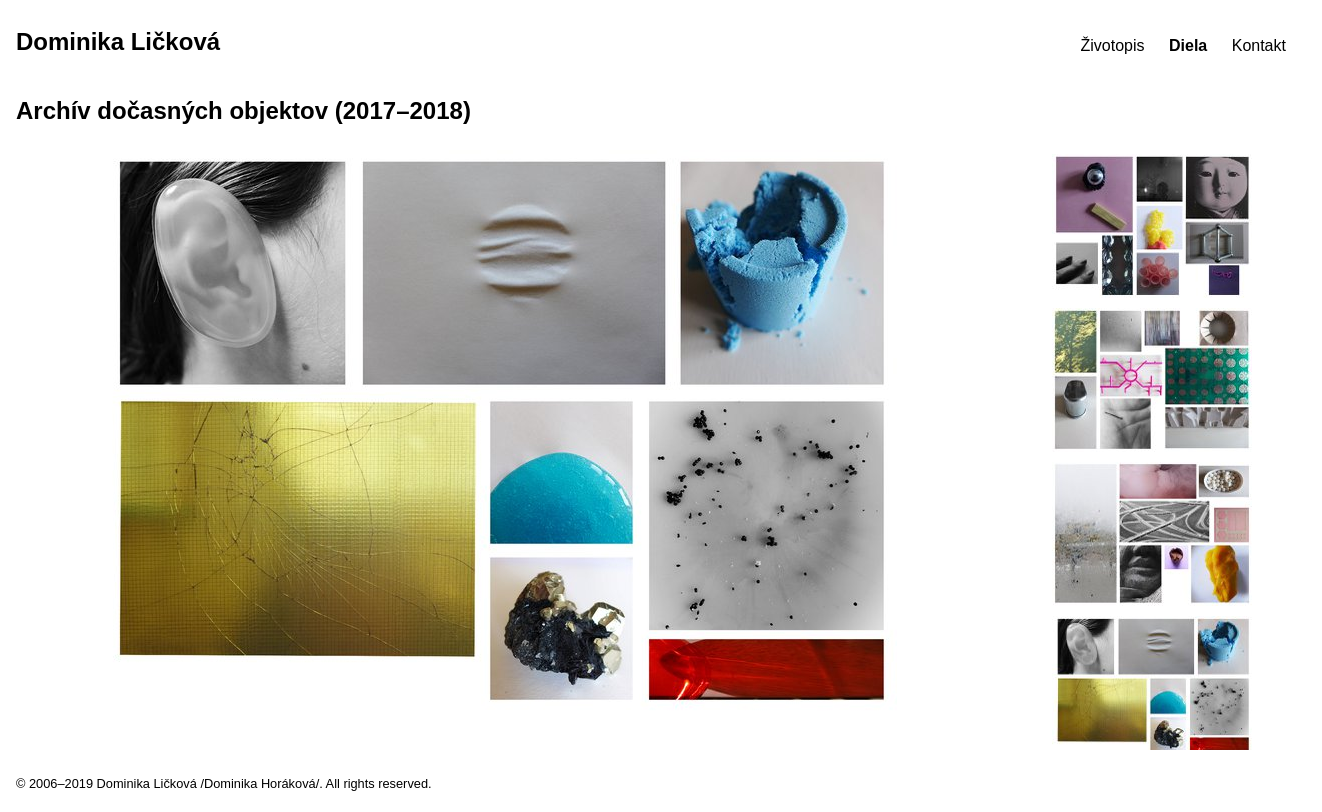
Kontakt (1259, 45)
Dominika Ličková (118, 41)
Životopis (1113, 45)
